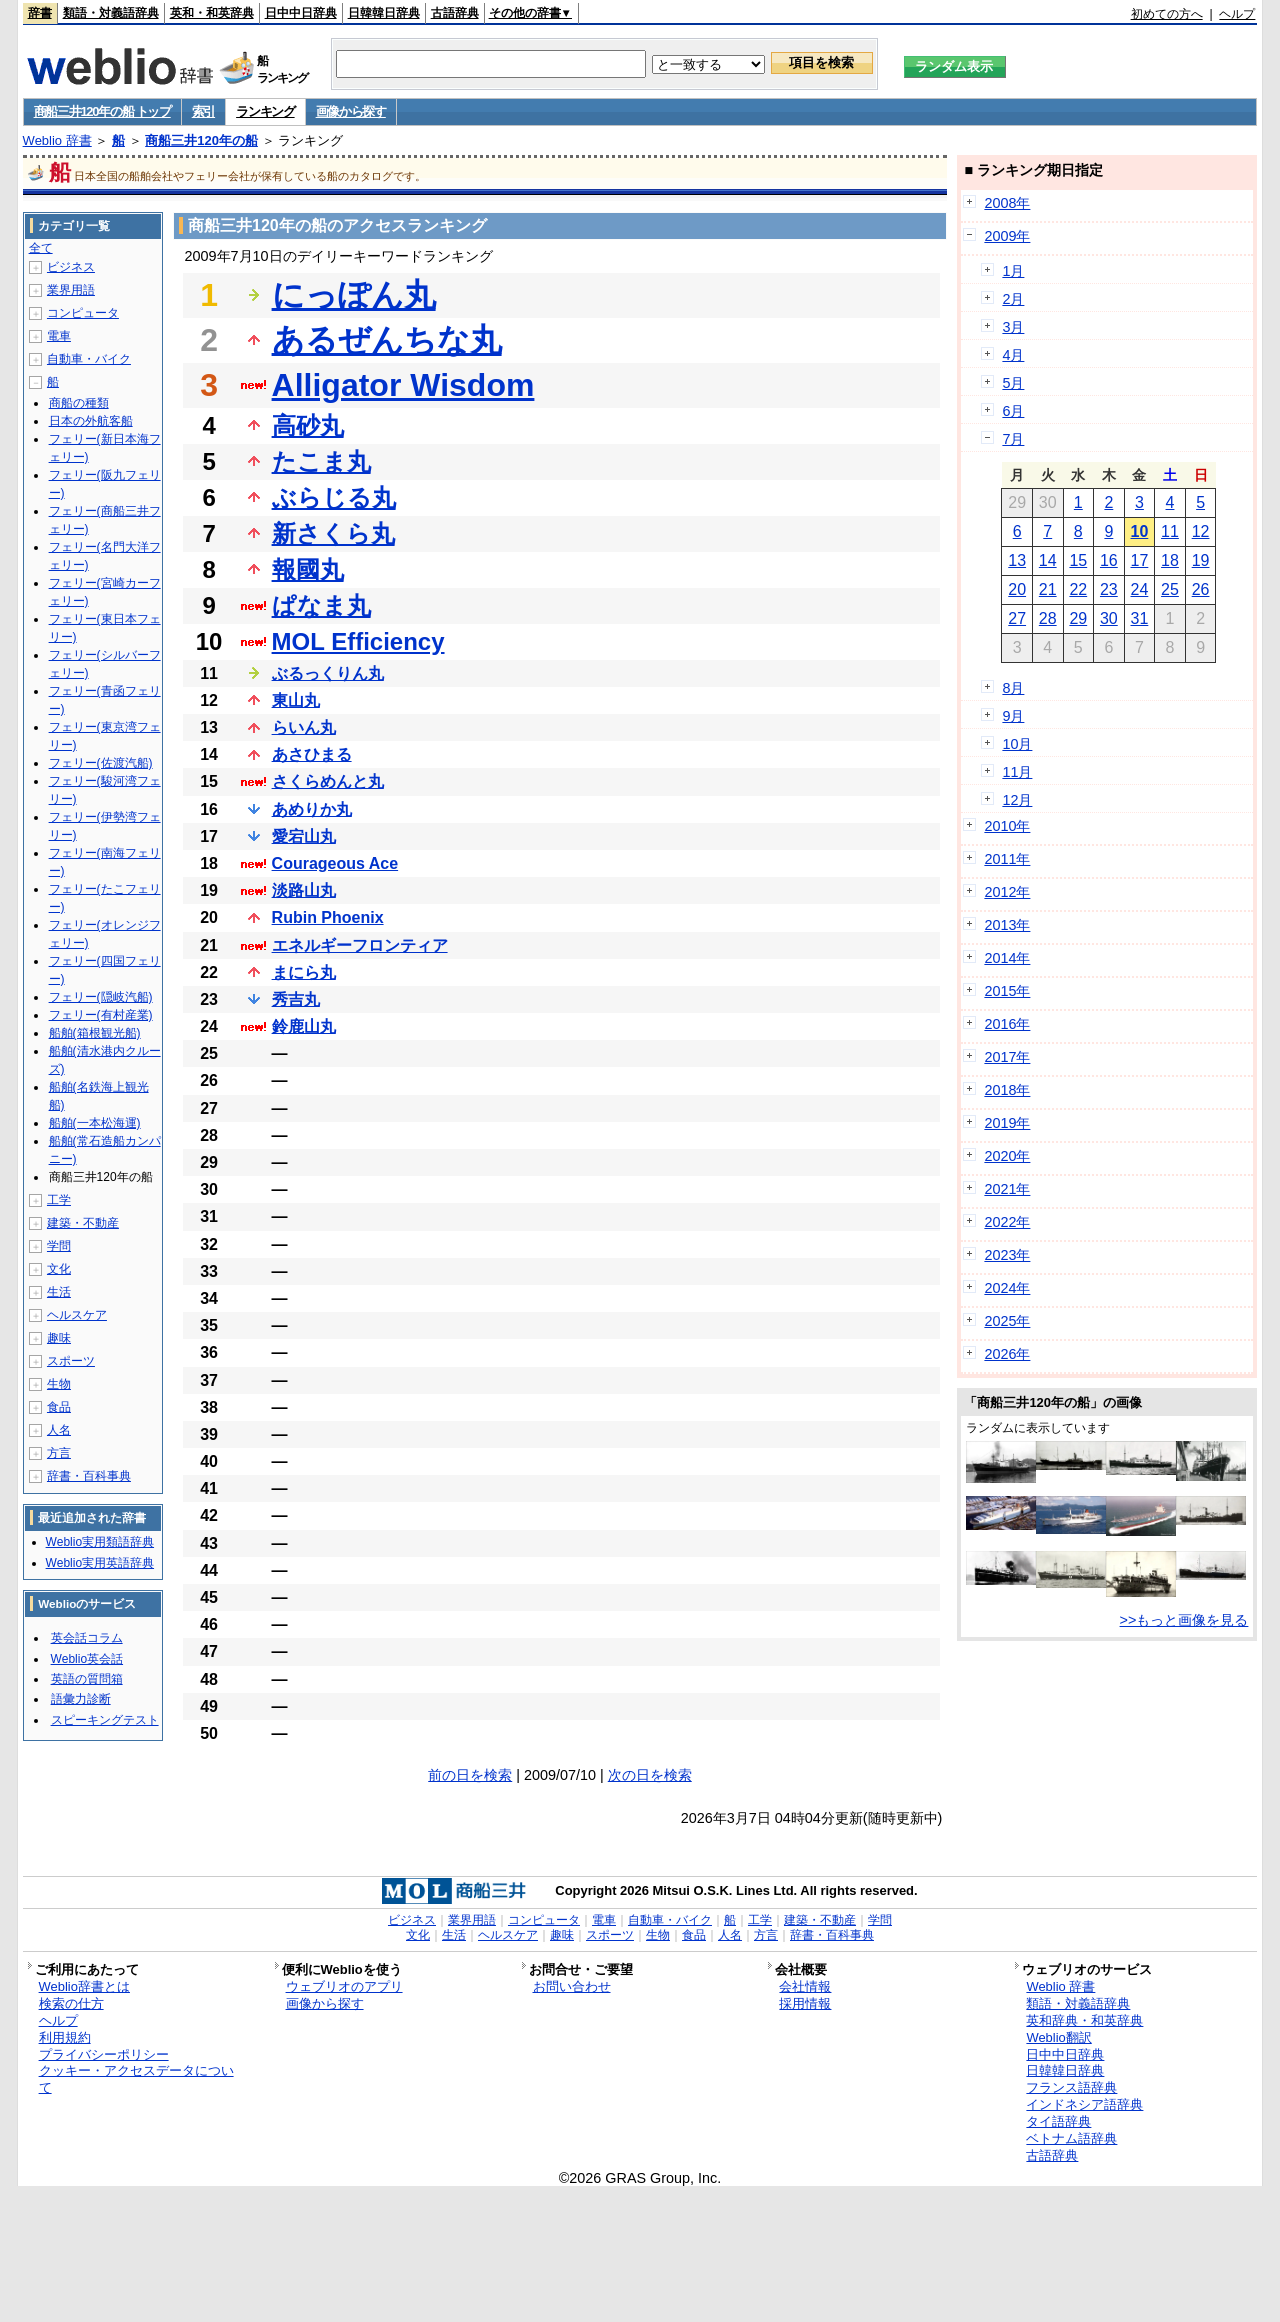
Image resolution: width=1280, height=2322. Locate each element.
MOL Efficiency (358, 641)
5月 (1013, 383)
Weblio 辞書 (57, 140)
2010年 (1007, 826)
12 (1201, 531)
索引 (203, 111)
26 (1201, 589)
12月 (1017, 800)
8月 (1013, 688)
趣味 (59, 1338)
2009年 (1007, 236)
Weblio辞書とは (84, 1986)
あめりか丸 (312, 809)
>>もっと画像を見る (1184, 1620)
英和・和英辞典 (212, 13)
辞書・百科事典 (89, 1476)
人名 (59, 1430)
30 (1109, 618)
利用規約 (65, 2037)
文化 (59, 1269)
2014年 (1007, 958)
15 (1078, 560)
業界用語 (71, 290)
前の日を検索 (470, 1775)
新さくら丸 (333, 533)
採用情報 (805, 2003)
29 (1078, 618)
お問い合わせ (572, 1986)
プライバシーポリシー (104, 2054)
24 (1140, 589)
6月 (1013, 411)
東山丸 (296, 700)
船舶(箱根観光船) (95, 1033)
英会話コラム (87, 1638)
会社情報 (805, 1986)
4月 (1013, 355)
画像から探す (351, 111)
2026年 (1007, 1354)
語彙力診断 (81, 1699)
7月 (1013, 439)
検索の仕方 (71, 2003)
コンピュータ (83, 313)
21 (1048, 589)
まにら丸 (304, 972)
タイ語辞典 (1058, 2121)
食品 (59, 1407)
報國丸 (308, 569)
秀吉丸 (296, 999)
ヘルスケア (77, 1315)
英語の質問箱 (87, 1679)
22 (1078, 589)
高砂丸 (308, 425)
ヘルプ (1237, 14)
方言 (59, 1453)
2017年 (1007, 1057)
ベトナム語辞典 (1071, 2138)
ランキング (265, 111)
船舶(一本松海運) (95, 1123)
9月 (1013, 716)
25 (1170, 589)
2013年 (1007, 925)
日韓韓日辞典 (384, 13)
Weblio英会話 (87, 1659)
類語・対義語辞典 (111, 13)
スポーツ (71, 1361)
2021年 (1007, 1189)
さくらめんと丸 (328, 781)
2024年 (1007, 1288)
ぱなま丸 (321, 605)
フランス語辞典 (1071, 2087)
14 (1048, 560)
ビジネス (71, 267)
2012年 (1007, 892)
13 (1017, 560)
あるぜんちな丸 (387, 340)
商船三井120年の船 (201, 140)
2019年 (1007, 1123)
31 (1140, 618)
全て (41, 248)
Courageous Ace (335, 863)
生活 (59, 1292)
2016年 (1007, 1024)
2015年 (1007, 991)
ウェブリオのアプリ (344, 1986)
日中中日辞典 (301, 13)
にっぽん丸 (354, 295)
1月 (1013, 271)
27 (1017, 618)
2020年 (1007, 1156)
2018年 (1007, 1090)
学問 (59, 1246)
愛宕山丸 (304, 836)
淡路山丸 (304, 890)
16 (1109, 560)
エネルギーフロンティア (360, 945)
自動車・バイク (89, 359)
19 (1201, 560)
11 (1170, 531)
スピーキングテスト (105, 1720)
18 (1170, 560)
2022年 (1007, 1222)
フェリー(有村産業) (101, 1015)
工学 (59, 1200)
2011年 (1007, 859)
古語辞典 (455, 13)
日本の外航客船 (91, 421)
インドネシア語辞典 (1084, 2104)
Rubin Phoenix (328, 917)
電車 (59, 336)
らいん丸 (304, 727)
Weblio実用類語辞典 (100, 1542)
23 (1109, 589)
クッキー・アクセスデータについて (136, 2079)
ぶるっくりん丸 (328, 673)
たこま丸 (321, 461)
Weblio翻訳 (1058, 2037)
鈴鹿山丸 (304, 1026)
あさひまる (312, 754)
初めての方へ (1167, 14)
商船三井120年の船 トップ (102, 111)
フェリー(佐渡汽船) (101, 763)
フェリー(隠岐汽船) (101, 997)
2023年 (1007, 1255)
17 (1140, 560)
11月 (1017, 772)
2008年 (1007, 203)
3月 (1013, 327)
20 (1017, 589)
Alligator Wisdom (403, 385)
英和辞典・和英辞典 (1084, 2020)
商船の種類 (79, 403)
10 (1140, 531)
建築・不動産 (83, 1223)
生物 (59, 1384)
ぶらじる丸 (334, 497)
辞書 (40, 13)
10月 (1017, 744)
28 (1048, 618)
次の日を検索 (650, 1775)
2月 (1013, 299)
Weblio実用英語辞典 (100, 1563)
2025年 (1007, 1321)
